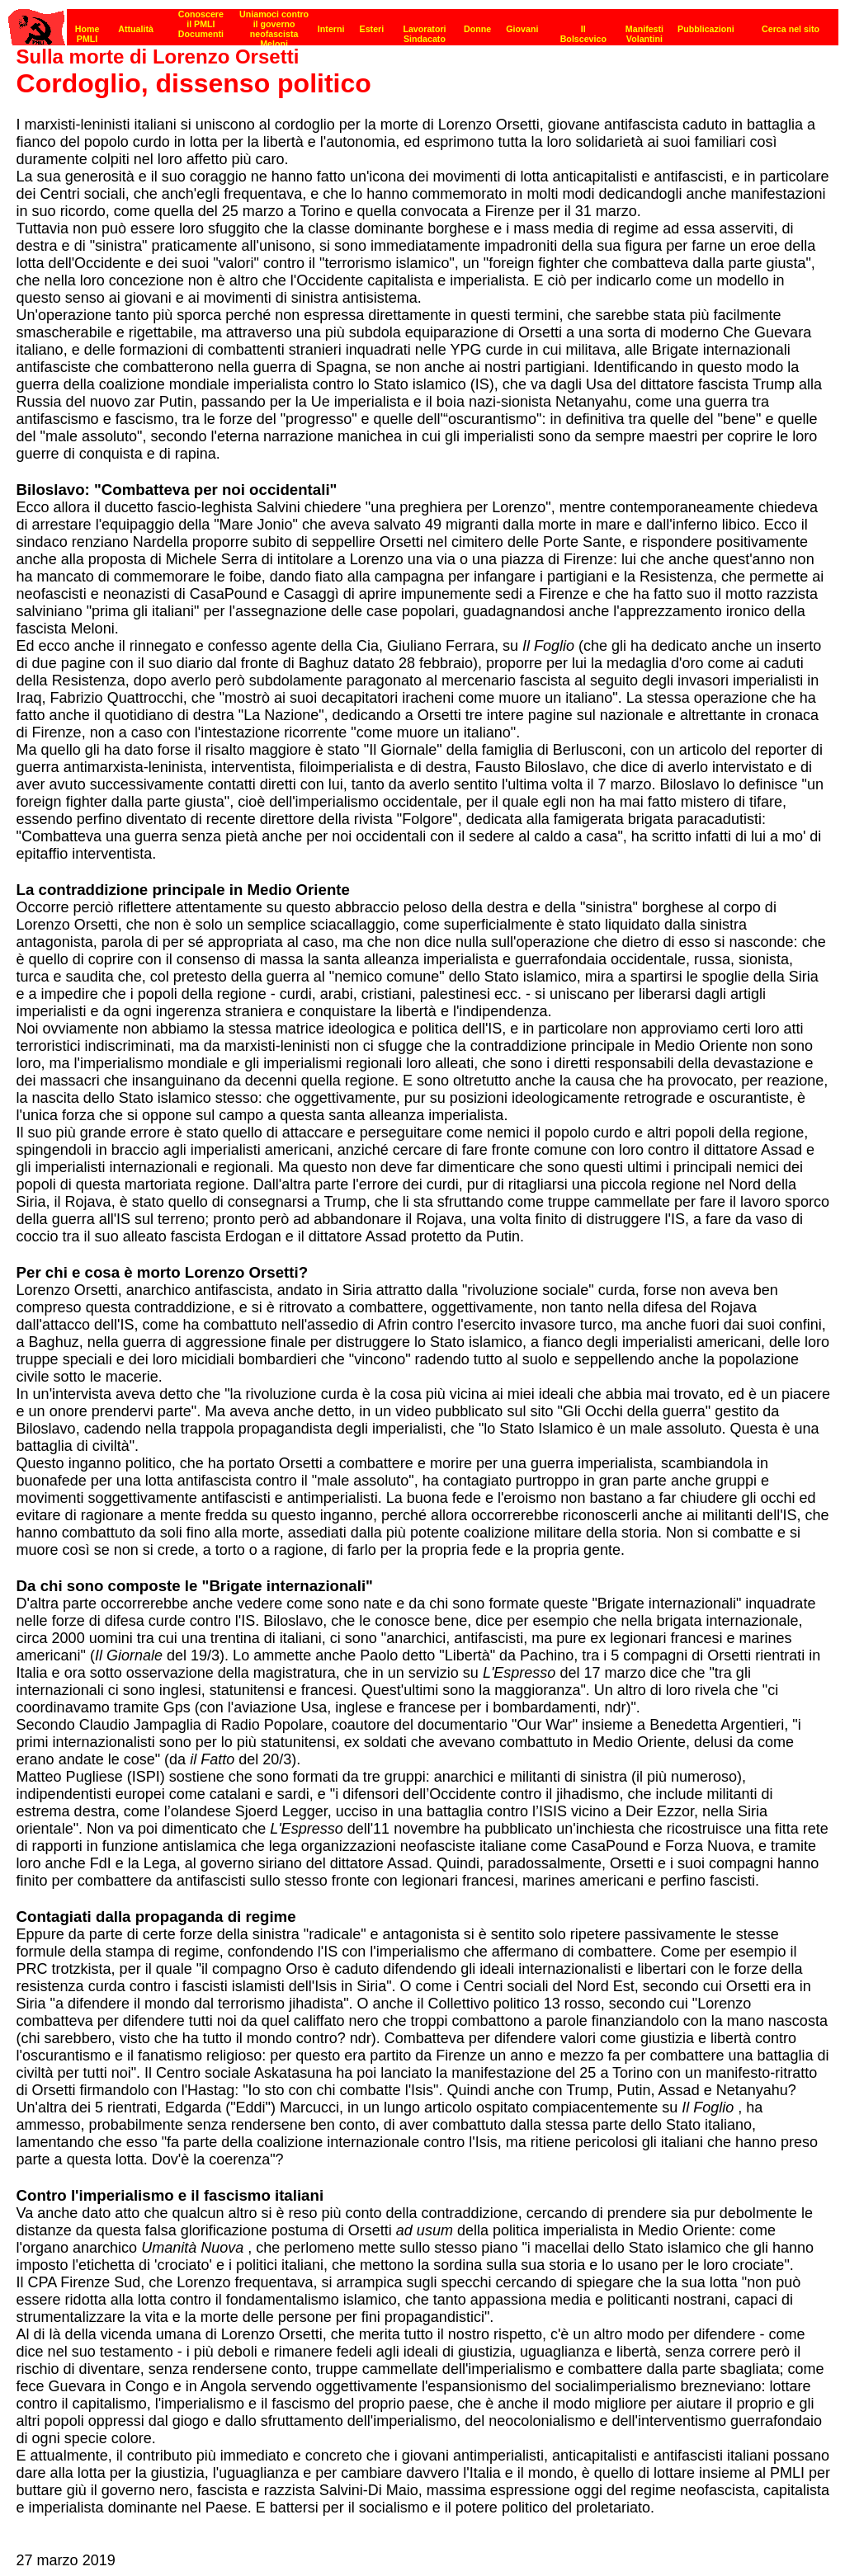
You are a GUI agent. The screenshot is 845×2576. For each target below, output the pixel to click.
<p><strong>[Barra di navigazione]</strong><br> (423, 22)
